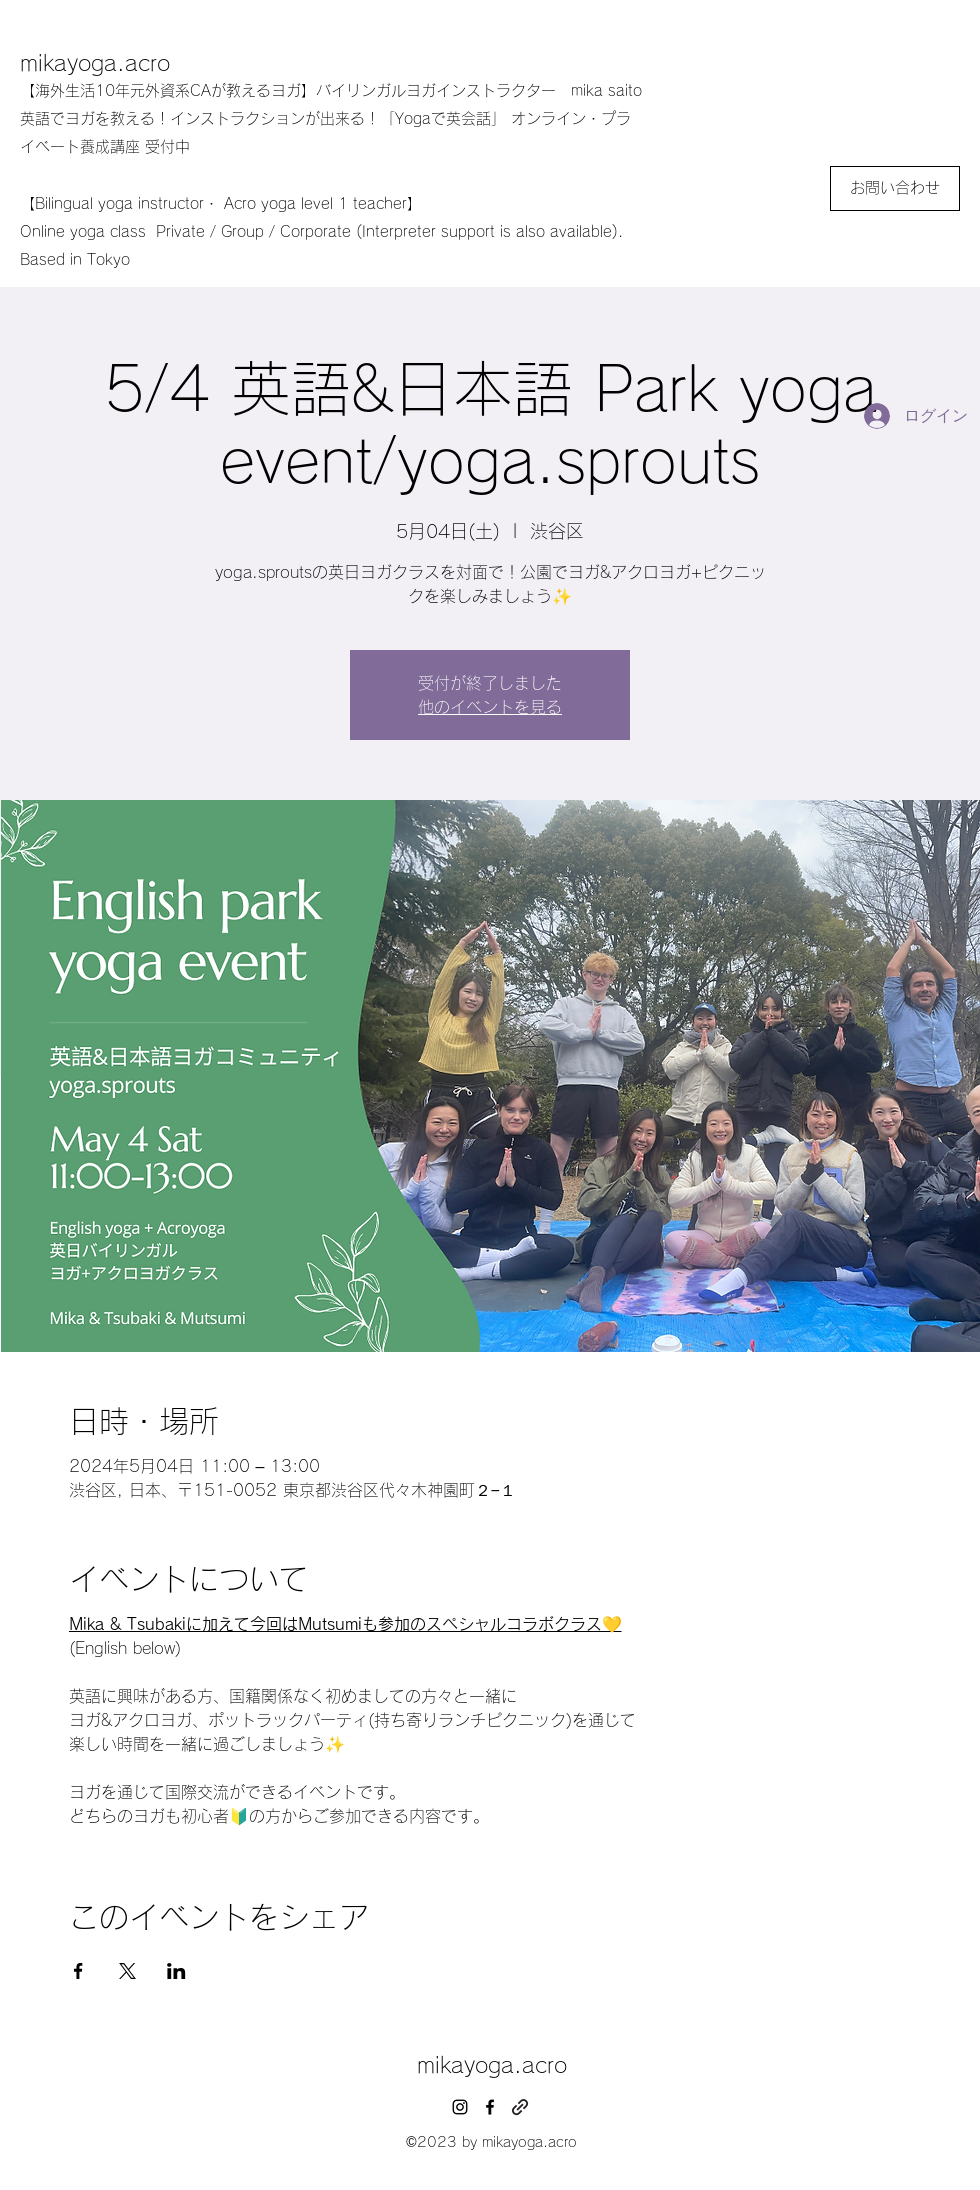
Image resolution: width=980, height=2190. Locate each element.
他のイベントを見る (490, 707)
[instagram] (460, 2107)
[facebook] (490, 2107)
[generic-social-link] (520, 2107)
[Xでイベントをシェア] (127, 1971)
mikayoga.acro (95, 63)
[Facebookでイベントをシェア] (78, 1971)
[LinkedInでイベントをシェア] (176, 1971)
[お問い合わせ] (895, 188)
